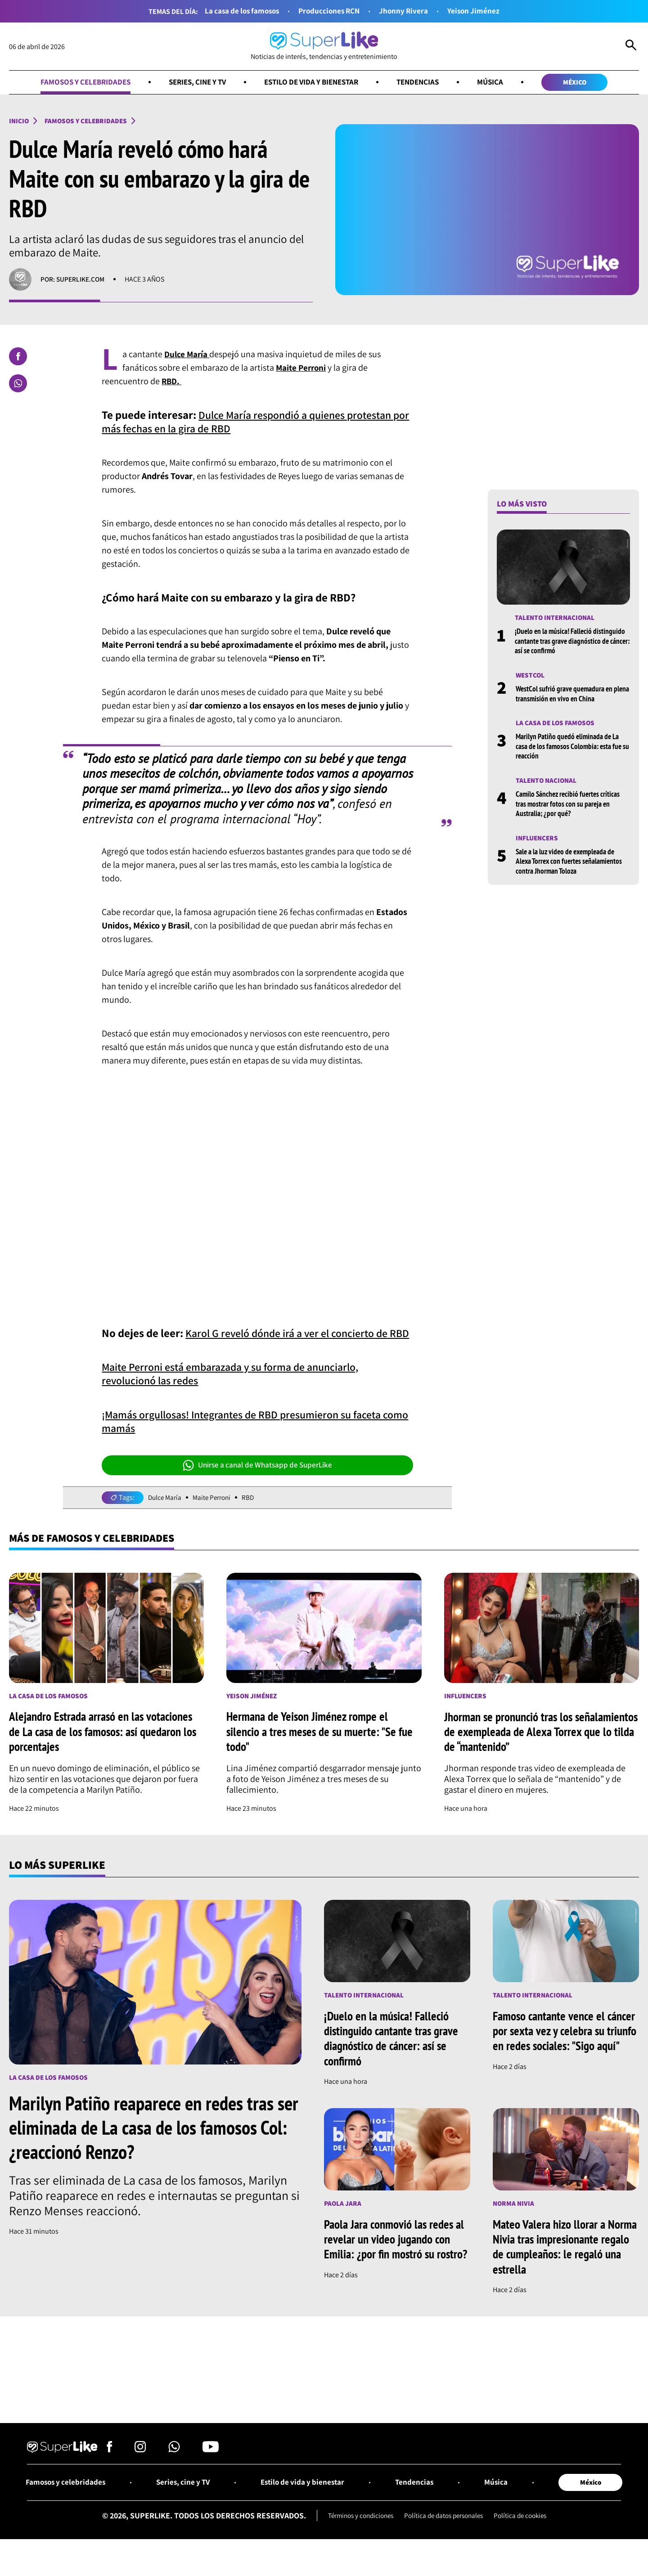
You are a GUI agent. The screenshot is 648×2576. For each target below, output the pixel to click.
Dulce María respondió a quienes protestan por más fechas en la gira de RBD (253, 422)
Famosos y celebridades (75, 83)
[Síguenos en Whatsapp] (174, 2466)
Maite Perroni (214, 1511)
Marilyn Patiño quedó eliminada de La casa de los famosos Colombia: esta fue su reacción (571, 749)
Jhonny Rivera (407, 11)
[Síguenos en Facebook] (109, 2466)
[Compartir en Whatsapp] (18, 385)
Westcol (531, 677)
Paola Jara (343, 2218)
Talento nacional (547, 783)
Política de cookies (526, 2532)
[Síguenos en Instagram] (140, 2466)
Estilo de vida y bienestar (313, 83)
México (585, 83)
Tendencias (424, 83)
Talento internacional (556, 619)
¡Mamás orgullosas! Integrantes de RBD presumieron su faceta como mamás (251, 1435)
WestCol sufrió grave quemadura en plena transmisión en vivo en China (566, 696)
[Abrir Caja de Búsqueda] (631, 47)
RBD (252, 1511)
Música (499, 83)
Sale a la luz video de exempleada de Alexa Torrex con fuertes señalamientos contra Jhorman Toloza (572, 865)
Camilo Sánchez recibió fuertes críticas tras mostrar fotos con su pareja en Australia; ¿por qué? (570, 806)
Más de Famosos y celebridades (96, 1552)
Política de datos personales (444, 2532)
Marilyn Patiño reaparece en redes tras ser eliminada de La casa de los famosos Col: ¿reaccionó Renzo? (152, 2142)
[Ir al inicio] (324, 46)
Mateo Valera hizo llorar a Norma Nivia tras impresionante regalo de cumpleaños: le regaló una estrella (565, 2261)
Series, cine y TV (193, 83)
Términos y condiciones (356, 2532)
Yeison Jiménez (478, 11)
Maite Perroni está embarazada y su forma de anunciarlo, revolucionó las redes (238, 1387)
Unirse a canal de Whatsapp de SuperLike (257, 1478)
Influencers (538, 841)
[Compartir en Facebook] (18, 358)
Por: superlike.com (73, 281)
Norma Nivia (514, 2218)
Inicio (19, 122)
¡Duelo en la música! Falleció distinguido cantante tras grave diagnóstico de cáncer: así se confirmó (568, 643)
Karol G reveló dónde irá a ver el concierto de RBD (251, 1340)
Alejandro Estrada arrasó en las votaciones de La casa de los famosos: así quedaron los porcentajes (106, 1746)
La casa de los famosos (239, 11)
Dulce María (165, 1511)
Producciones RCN (330, 11)
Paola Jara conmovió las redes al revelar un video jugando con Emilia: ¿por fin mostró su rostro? (396, 2261)
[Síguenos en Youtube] (210, 2466)
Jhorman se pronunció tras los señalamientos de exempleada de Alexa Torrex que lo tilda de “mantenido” (533, 1746)
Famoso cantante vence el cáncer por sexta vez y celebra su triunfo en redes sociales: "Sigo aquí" (566, 2052)
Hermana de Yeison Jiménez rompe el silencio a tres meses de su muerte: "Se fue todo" (322, 1746)
